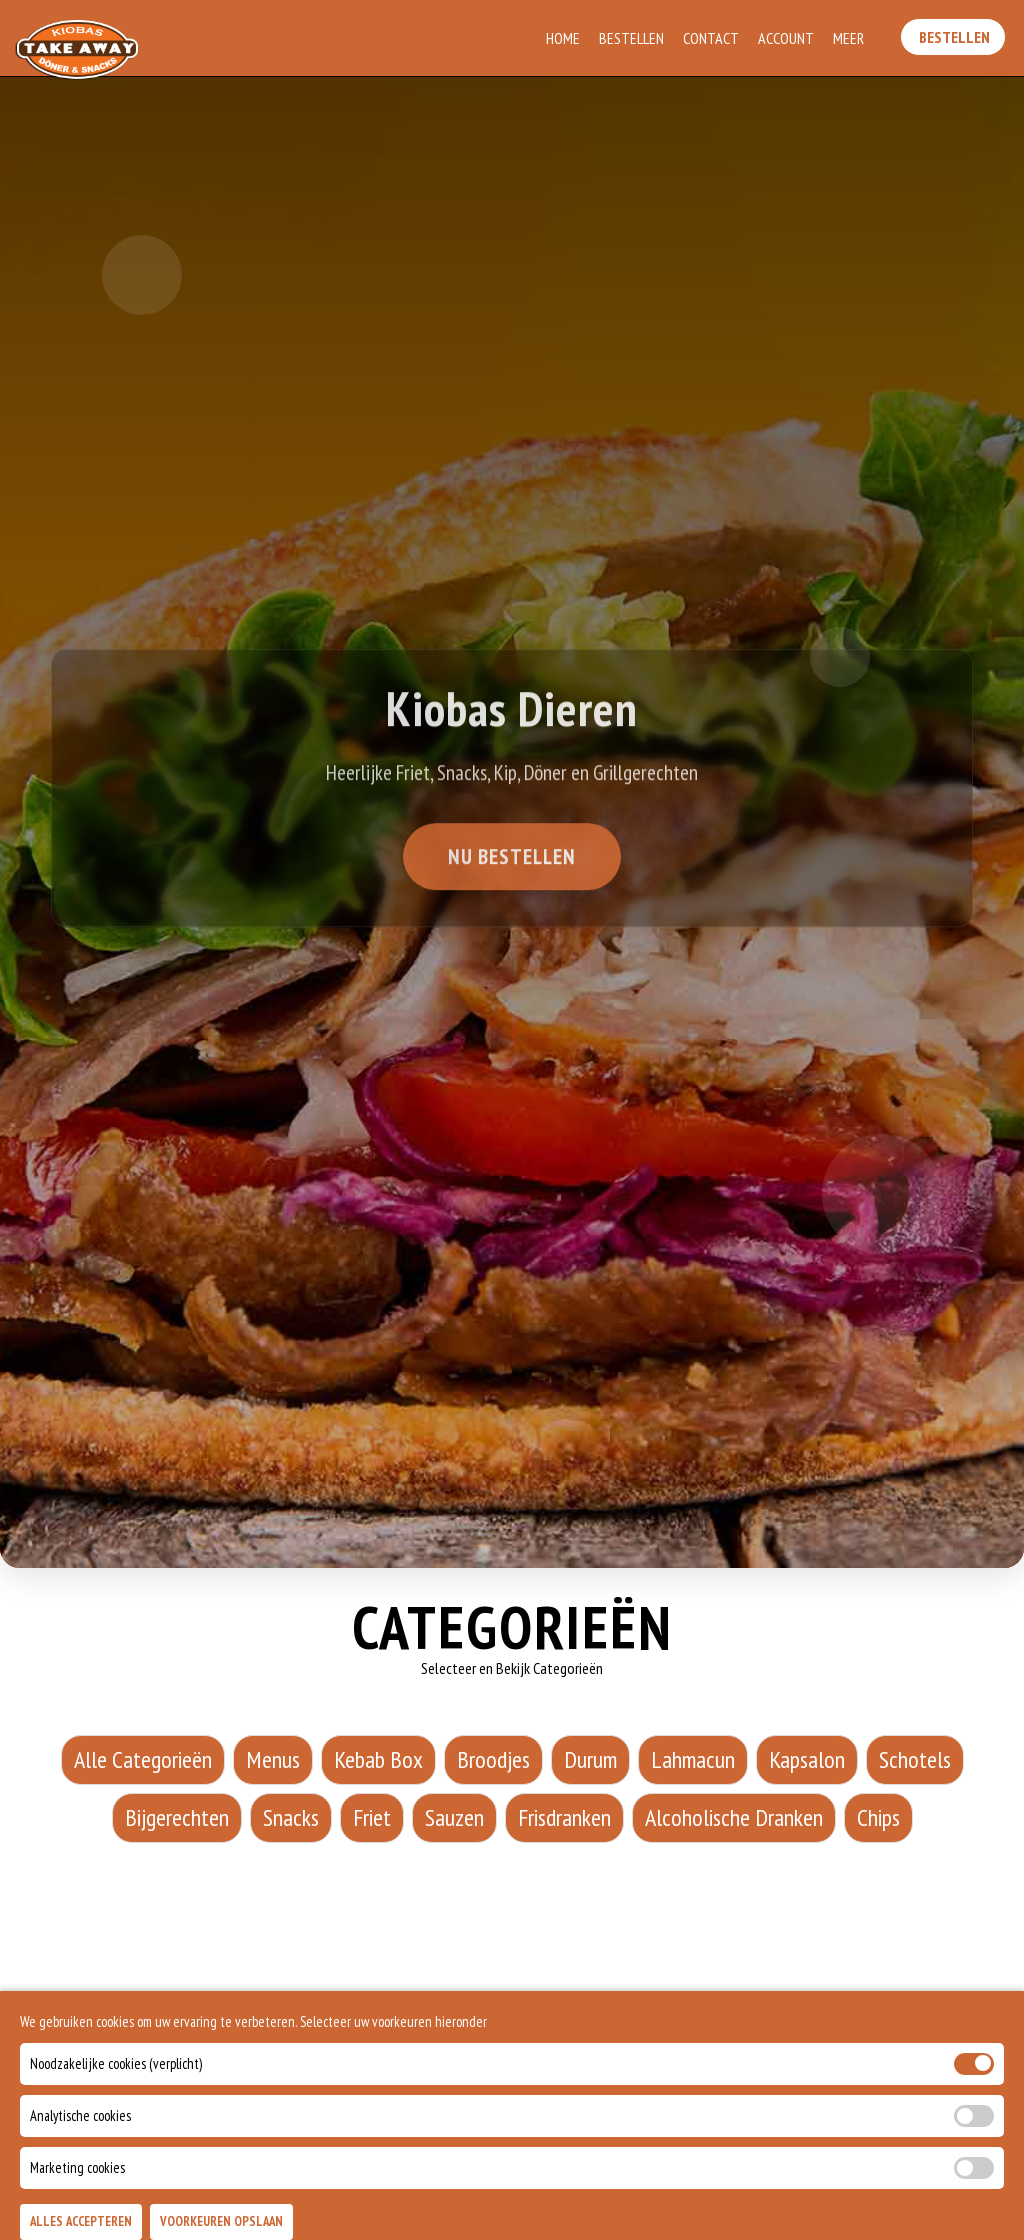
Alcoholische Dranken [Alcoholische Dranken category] (734, 1817)
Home (564, 38)
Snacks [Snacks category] (291, 1817)
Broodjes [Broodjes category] (493, 1759)
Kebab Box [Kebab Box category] (378, 1759)
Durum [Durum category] (590, 1759)
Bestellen (632, 38)
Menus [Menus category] (273, 1759)
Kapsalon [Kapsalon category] (807, 1759)
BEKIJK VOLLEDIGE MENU (512, 2131)
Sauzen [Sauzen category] (454, 1817)
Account (787, 38)
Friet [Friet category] (372, 1817)
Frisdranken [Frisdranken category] (564, 1817)
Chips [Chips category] (878, 1817)
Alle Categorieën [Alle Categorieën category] (143, 1759)
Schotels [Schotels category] (915, 1759)
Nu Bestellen (512, 860)
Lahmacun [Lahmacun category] (693, 1759)
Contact (712, 38)
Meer (849, 38)
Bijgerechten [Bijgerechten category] (177, 1817)
